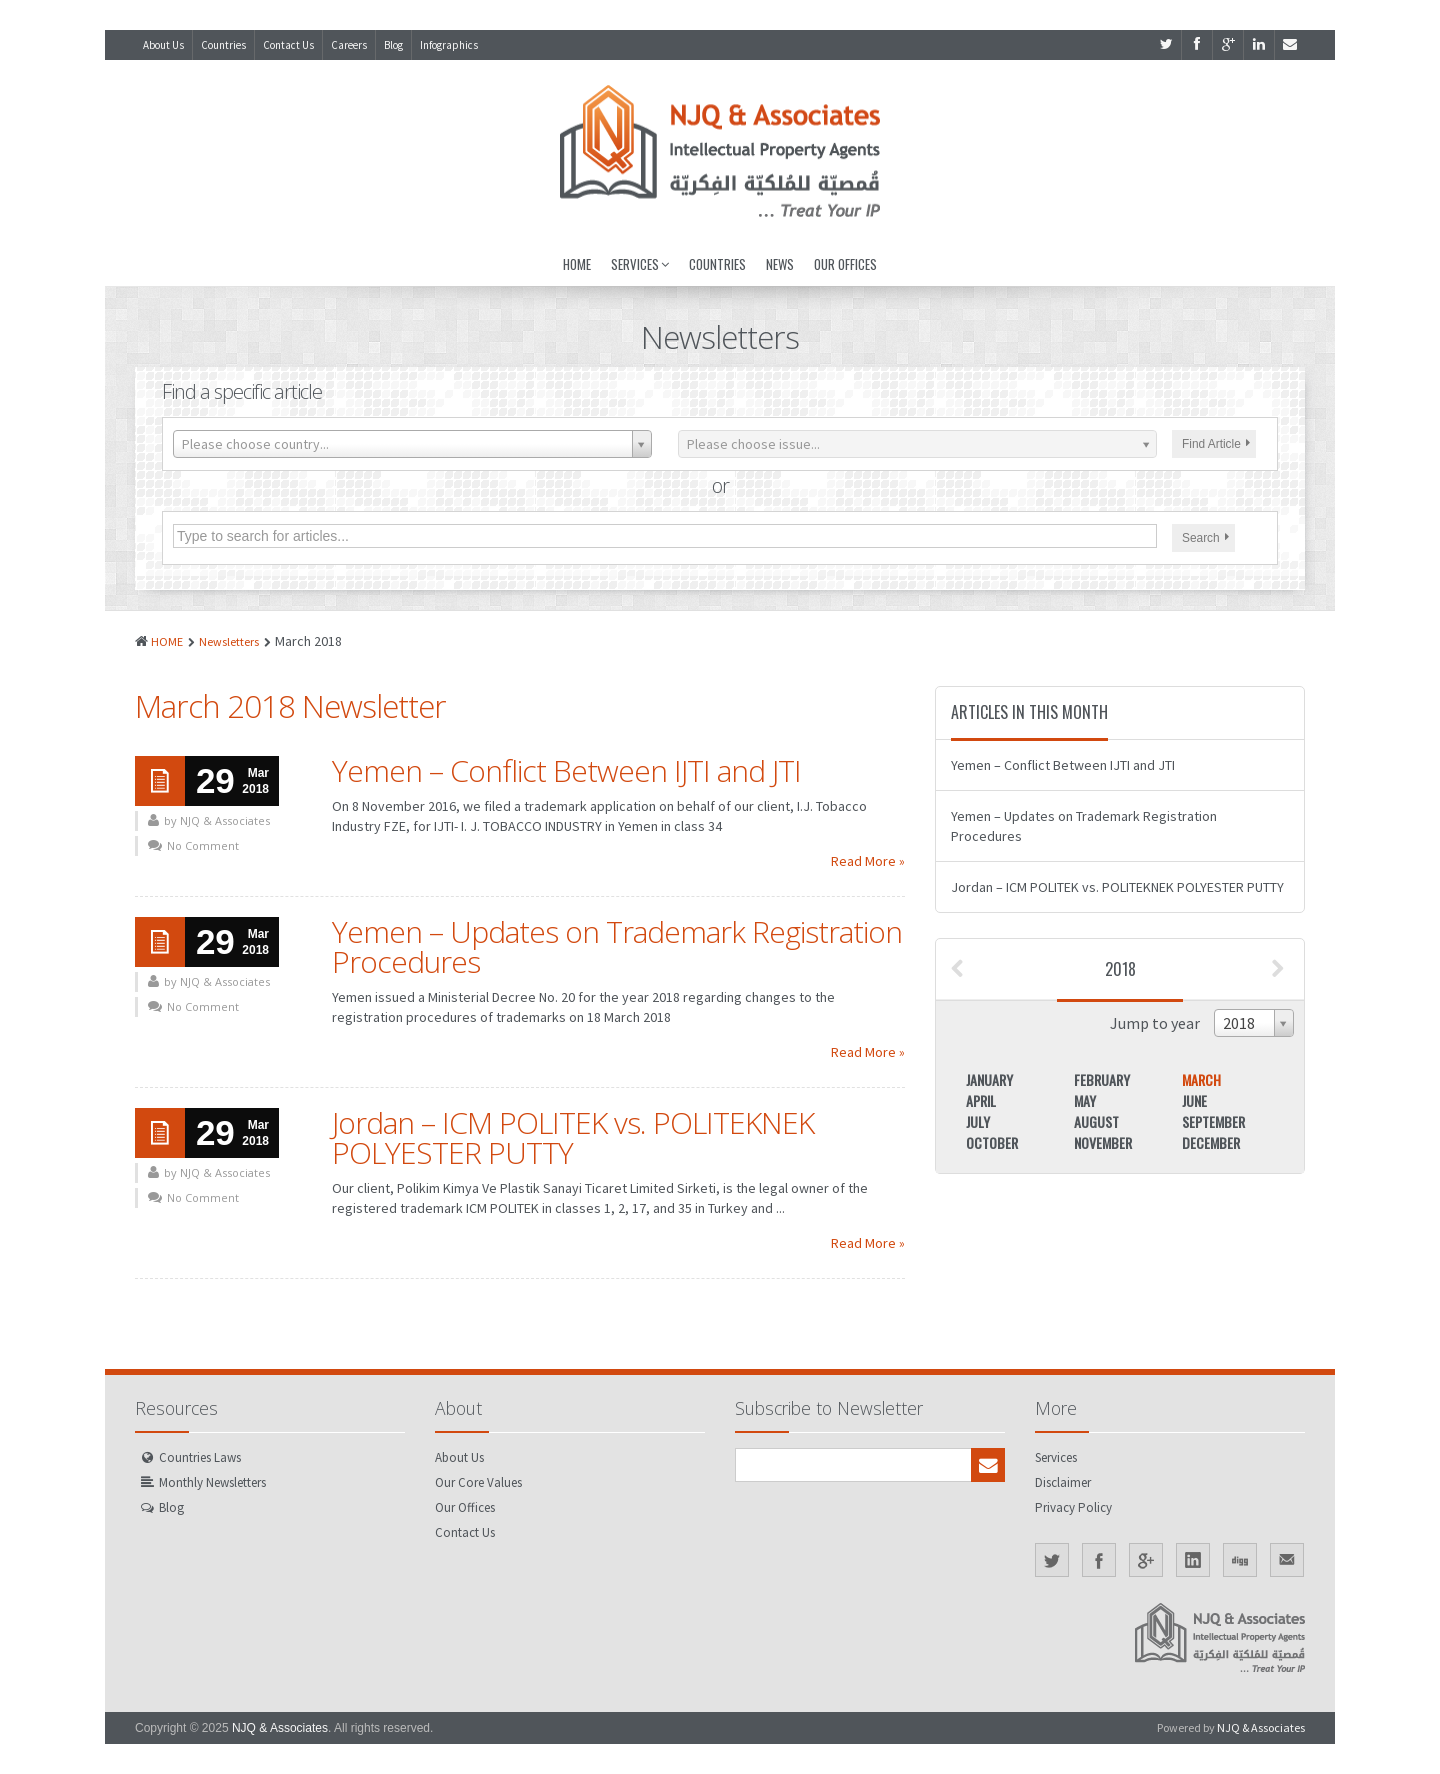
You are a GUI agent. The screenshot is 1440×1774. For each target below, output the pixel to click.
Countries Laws (200, 1457)
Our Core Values (478, 1482)
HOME (167, 641)
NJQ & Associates (280, 1728)
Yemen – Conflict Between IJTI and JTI (566, 770)
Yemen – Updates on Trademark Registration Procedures (617, 946)
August (1096, 1121)
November (1103, 1142)
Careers (349, 45)
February (1102, 1079)
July (978, 1121)
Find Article (1216, 444)
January (989, 1079)
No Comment (203, 845)
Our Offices (845, 264)
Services (640, 264)
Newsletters (229, 641)
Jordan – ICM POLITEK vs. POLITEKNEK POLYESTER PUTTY (573, 1137)
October (992, 1142)
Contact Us (288, 45)
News (780, 264)
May (1085, 1100)
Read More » (868, 861)
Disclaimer (1063, 1482)
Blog (393, 45)
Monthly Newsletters (212, 1482)
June (1194, 1100)
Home (577, 264)
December (1211, 1142)
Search (1205, 538)
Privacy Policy (1073, 1507)
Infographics (449, 45)
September (1213, 1121)
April (981, 1100)
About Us (163, 45)
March (1201, 1079)
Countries (223, 45)
